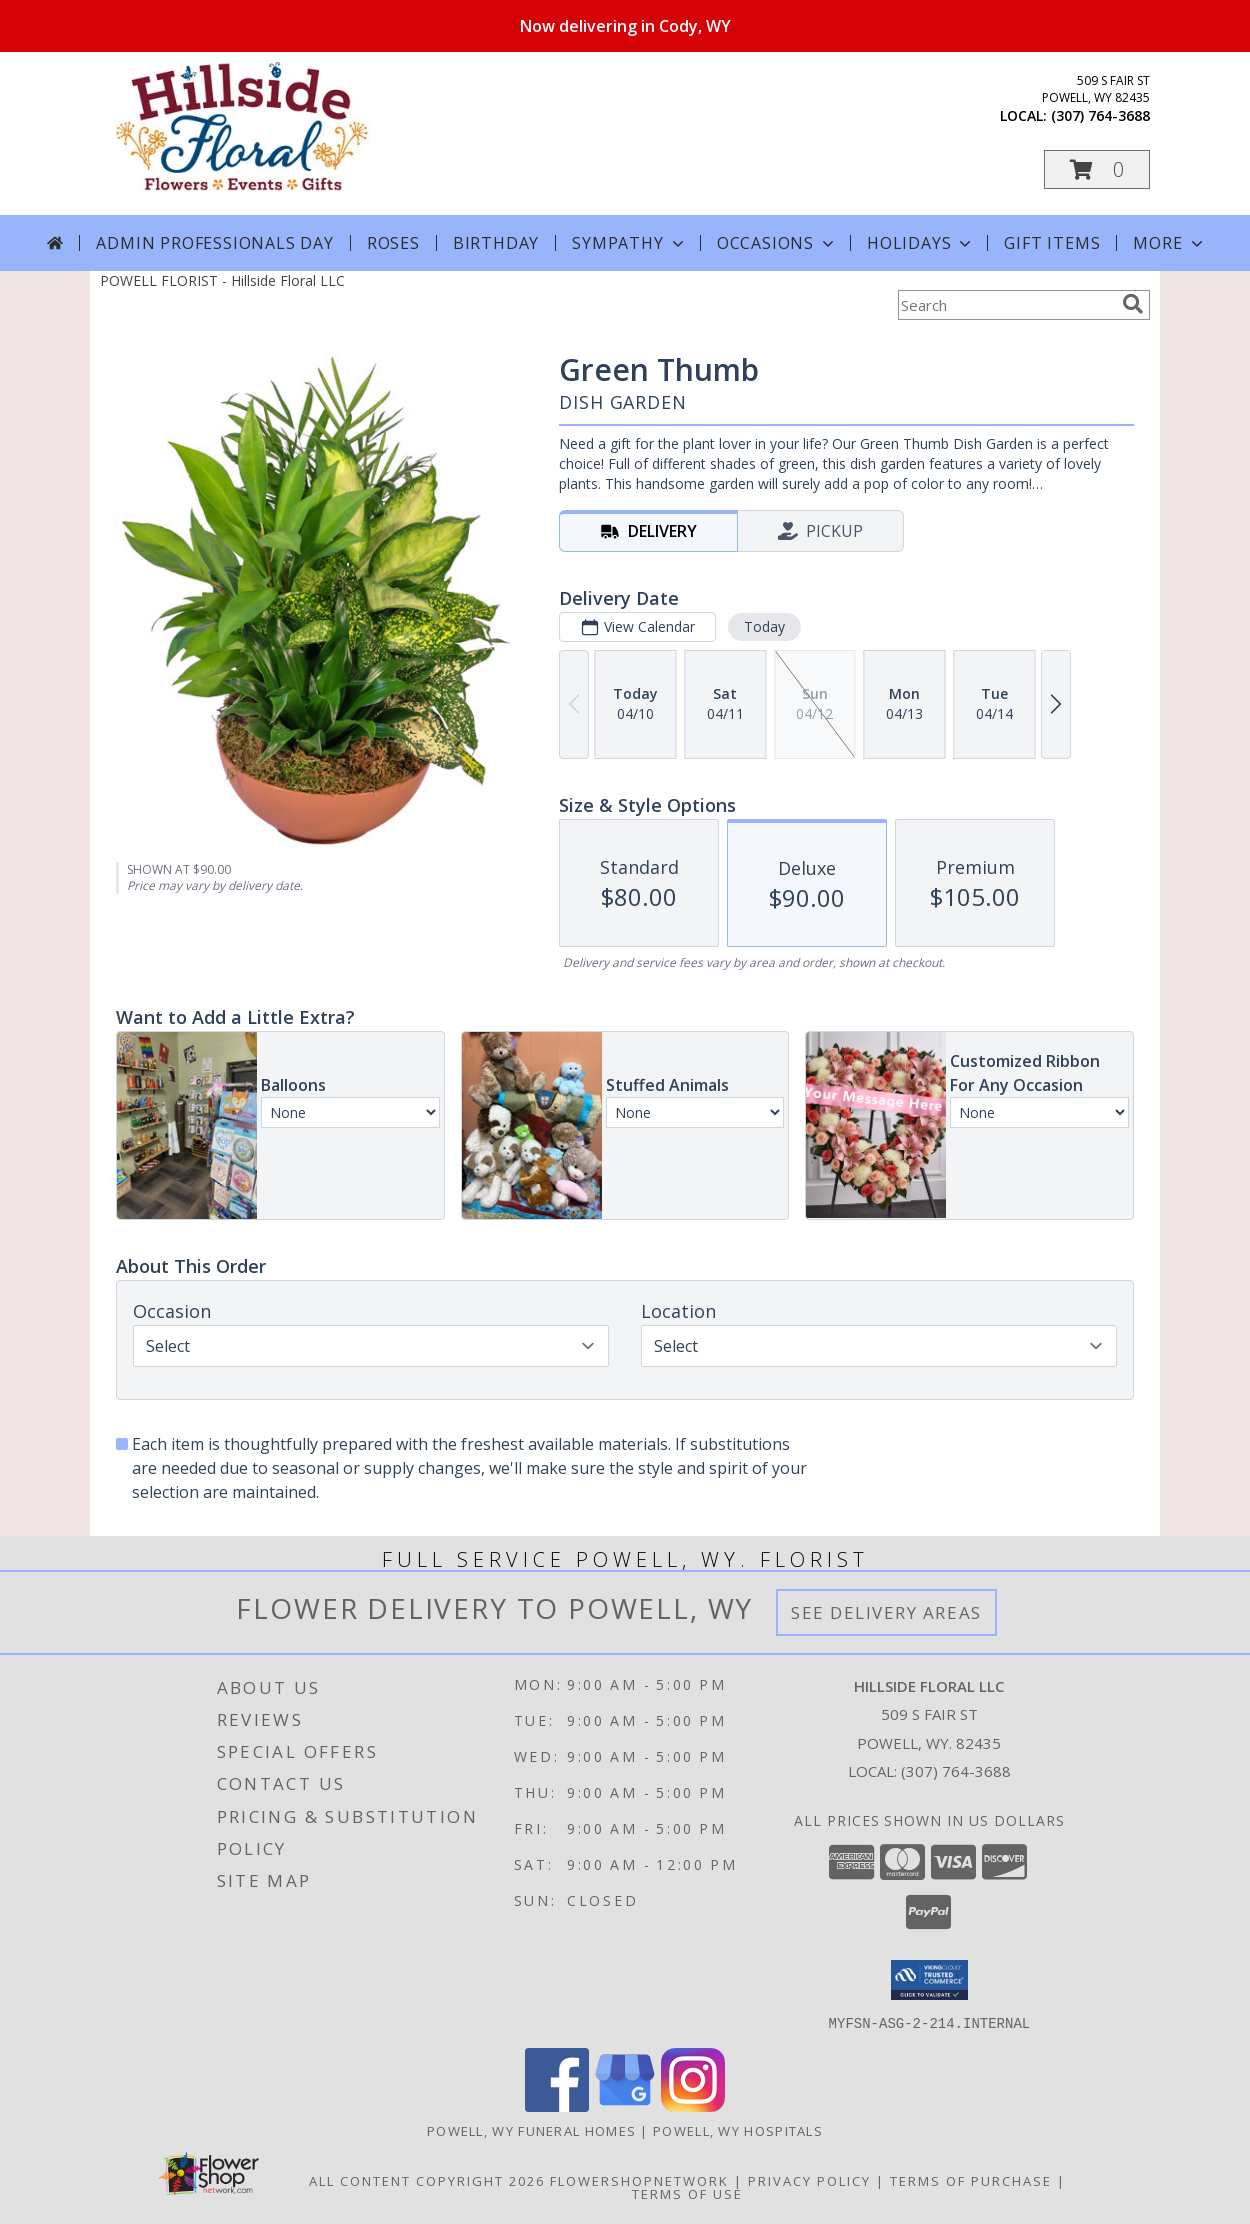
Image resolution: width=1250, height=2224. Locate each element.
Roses (393, 243)
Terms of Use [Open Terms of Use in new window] (687, 2193)
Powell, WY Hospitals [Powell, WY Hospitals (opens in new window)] (738, 2130)
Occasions (777, 243)
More (1169, 243)
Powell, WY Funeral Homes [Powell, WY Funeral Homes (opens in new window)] (531, 2130)
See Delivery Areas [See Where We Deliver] (886, 1612)
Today (764, 626)
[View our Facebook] (557, 2105)
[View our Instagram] (693, 2105)
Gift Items (1052, 243)
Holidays (921, 243)
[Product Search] (1006, 305)
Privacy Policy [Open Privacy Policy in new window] (809, 2180)
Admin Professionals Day (214, 243)
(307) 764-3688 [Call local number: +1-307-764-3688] (1100, 115)
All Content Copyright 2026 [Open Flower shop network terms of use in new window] (427, 2180)
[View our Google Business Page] (625, 2105)
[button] (1097, 169)
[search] (1133, 304)
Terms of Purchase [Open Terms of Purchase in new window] (971, 2180)
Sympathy (629, 243)
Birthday (496, 243)
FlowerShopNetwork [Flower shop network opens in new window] (639, 2180)
